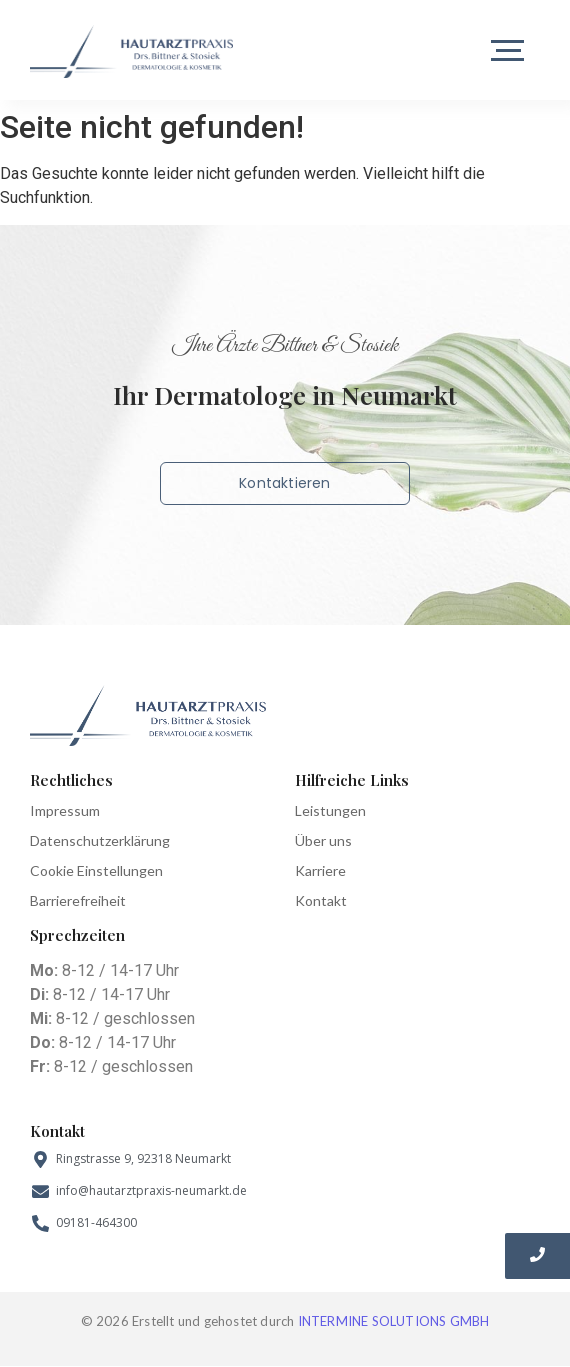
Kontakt (321, 900)
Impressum (65, 810)
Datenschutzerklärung (100, 840)
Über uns (323, 840)
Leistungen (330, 810)
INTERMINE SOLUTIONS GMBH (394, 1321)
